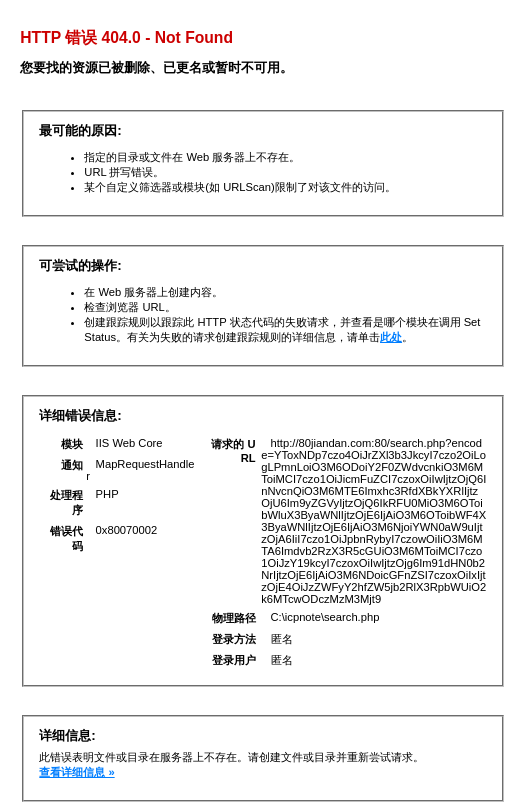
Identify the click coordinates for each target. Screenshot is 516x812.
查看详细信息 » (76, 772)
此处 (391, 337)
